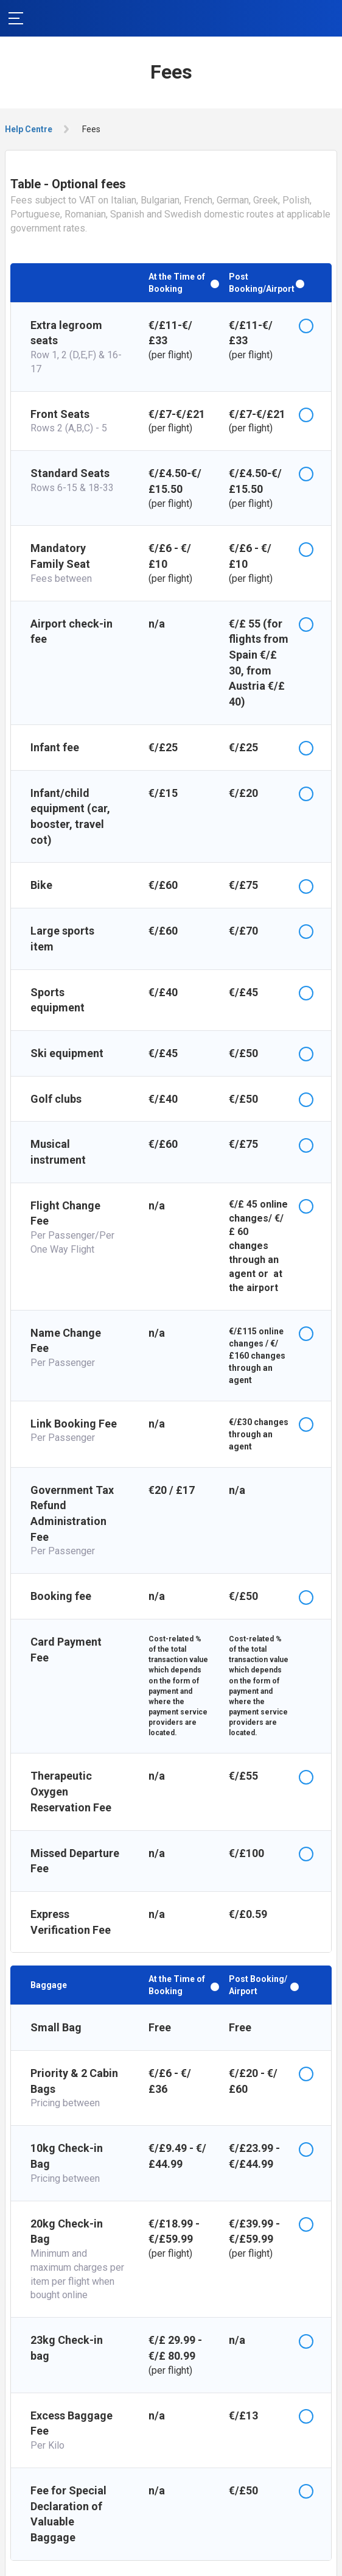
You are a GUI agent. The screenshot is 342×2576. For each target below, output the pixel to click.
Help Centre (28, 129)
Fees (91, 129)
